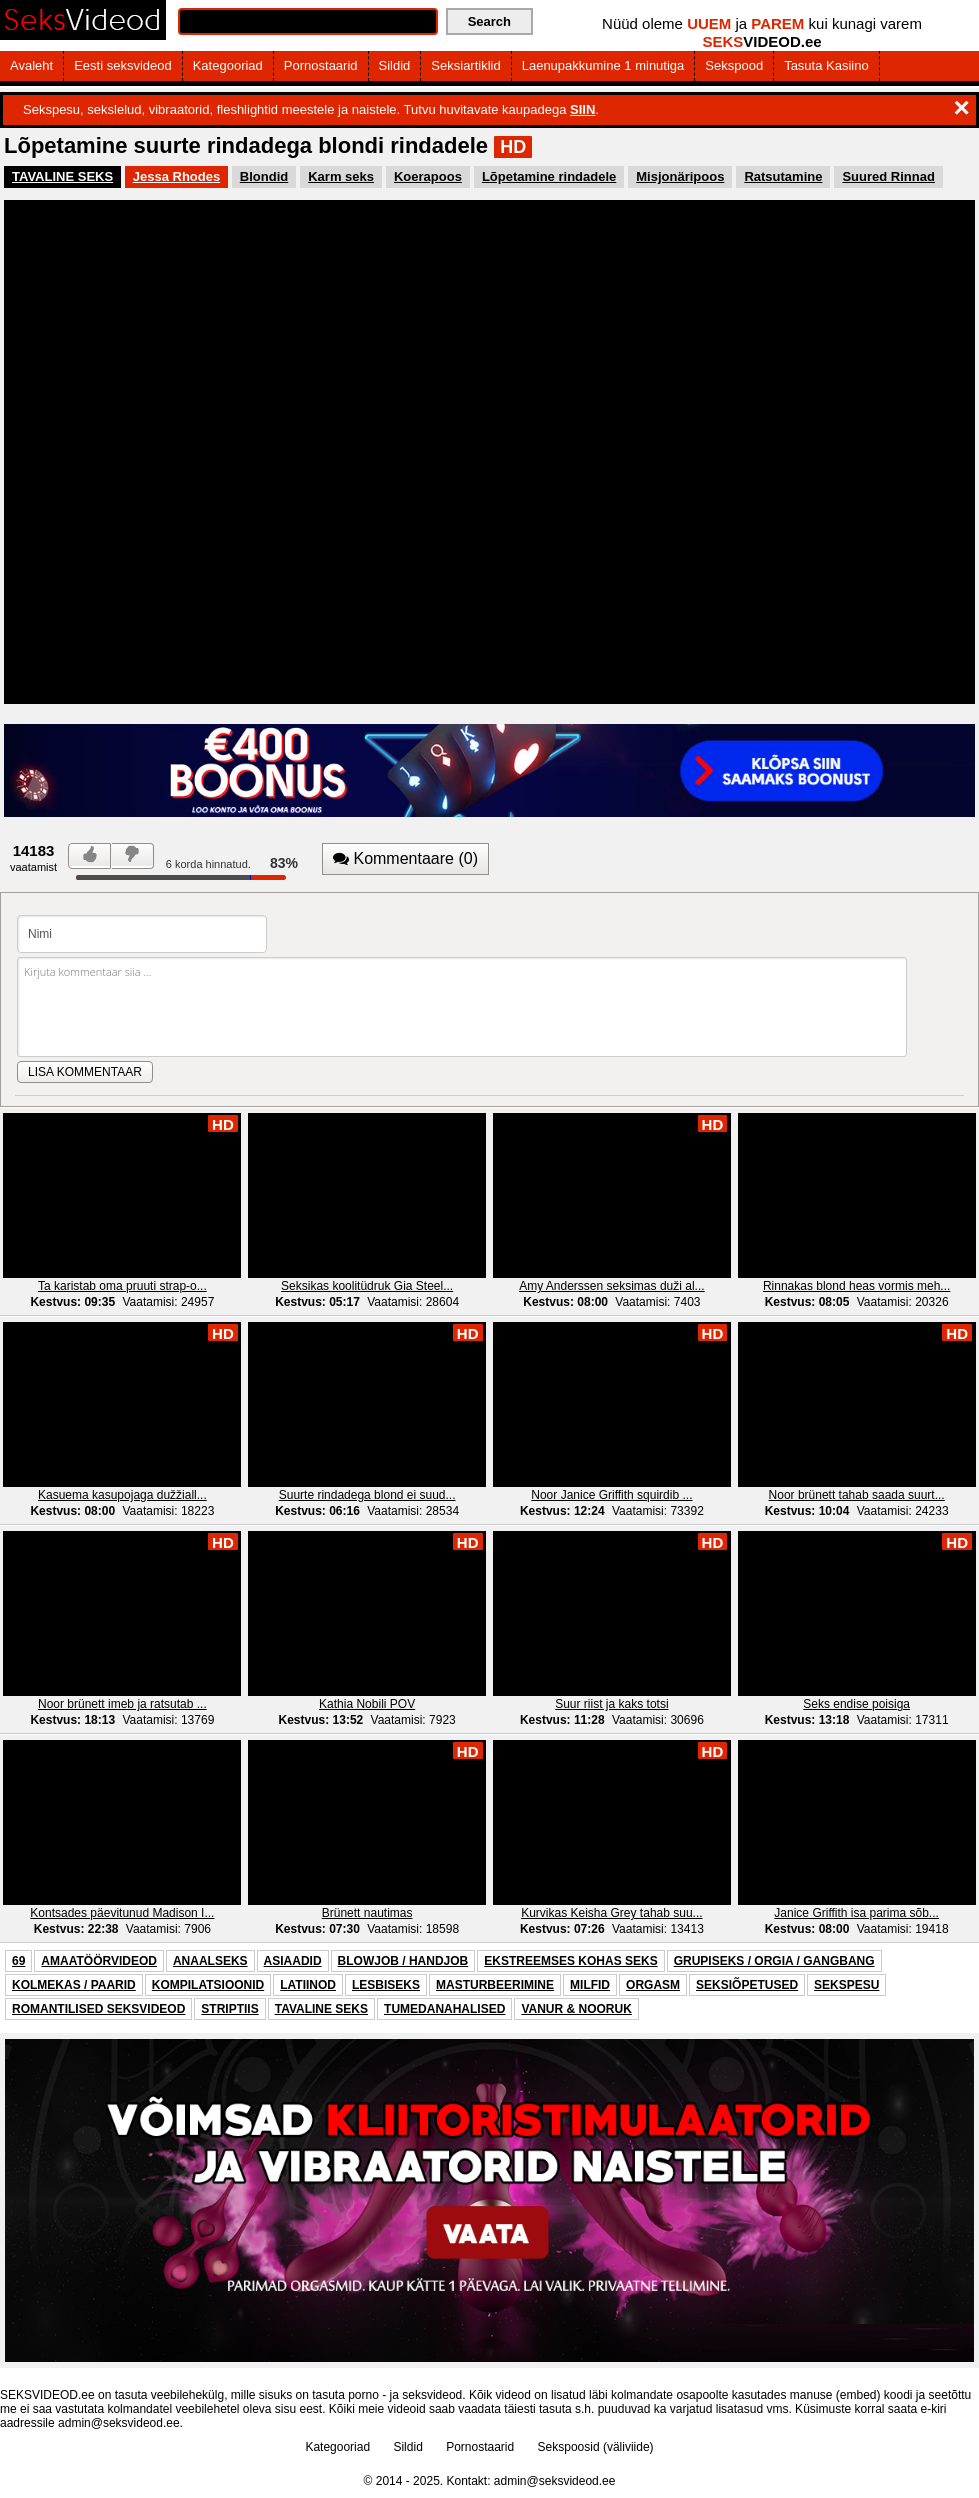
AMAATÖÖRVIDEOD (99, 1961)
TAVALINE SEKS (62, 176)
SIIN (582, 109)
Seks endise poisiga (856, 1704)
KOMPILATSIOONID (208, 1985)
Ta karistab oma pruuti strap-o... (122, 1286)
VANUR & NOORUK (576, 2009)
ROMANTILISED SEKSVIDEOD (98, 2009)
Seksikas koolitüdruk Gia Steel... (367, 1286)
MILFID (590, 1985)
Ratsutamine (783, 176)
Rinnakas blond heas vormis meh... (856, 1286)
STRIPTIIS (229, 2009)
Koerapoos (428, 176)
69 (18, 1961)
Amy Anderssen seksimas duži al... (611, 1286)
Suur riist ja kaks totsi (611, 1704)
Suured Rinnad (888, 176)
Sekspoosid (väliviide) (596, 2447)
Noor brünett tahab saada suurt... (857, 1495)
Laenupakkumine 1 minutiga (603, 65)
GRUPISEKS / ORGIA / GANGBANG (774, 1961)
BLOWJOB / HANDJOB (403, 1961)
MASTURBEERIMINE (495, 1985)
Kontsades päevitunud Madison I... (122, 1913)
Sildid (395, 65)
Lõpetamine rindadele (549, 176)
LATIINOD (308, 1985)
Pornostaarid (321, 65)
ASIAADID (293, 1961)
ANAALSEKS (210, 1961)
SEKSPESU (846, 1985)
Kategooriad (228, 65)
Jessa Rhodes (176, 176)
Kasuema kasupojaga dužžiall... (122, 1495)
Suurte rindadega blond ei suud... (367, 1495)
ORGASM (653, 1985)
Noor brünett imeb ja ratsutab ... (122, 1704)
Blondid (264, 176)
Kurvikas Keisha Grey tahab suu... (611, 1913)
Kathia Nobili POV (367, 1704)
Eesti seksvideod (123, 65)
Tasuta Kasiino (826, 65)
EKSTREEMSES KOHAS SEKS (570, 1961)
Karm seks (341, 176)
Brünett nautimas (367, 1913)
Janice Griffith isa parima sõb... (856, 1913)
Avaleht (31, 65)
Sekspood (734, 65)
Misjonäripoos (680, 176)
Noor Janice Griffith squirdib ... (611, 1495)
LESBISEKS (386, 1985)
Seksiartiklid (465, 65)
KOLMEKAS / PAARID (74, 1985)
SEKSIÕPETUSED (747, 1985)
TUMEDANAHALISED (444, 2009)
